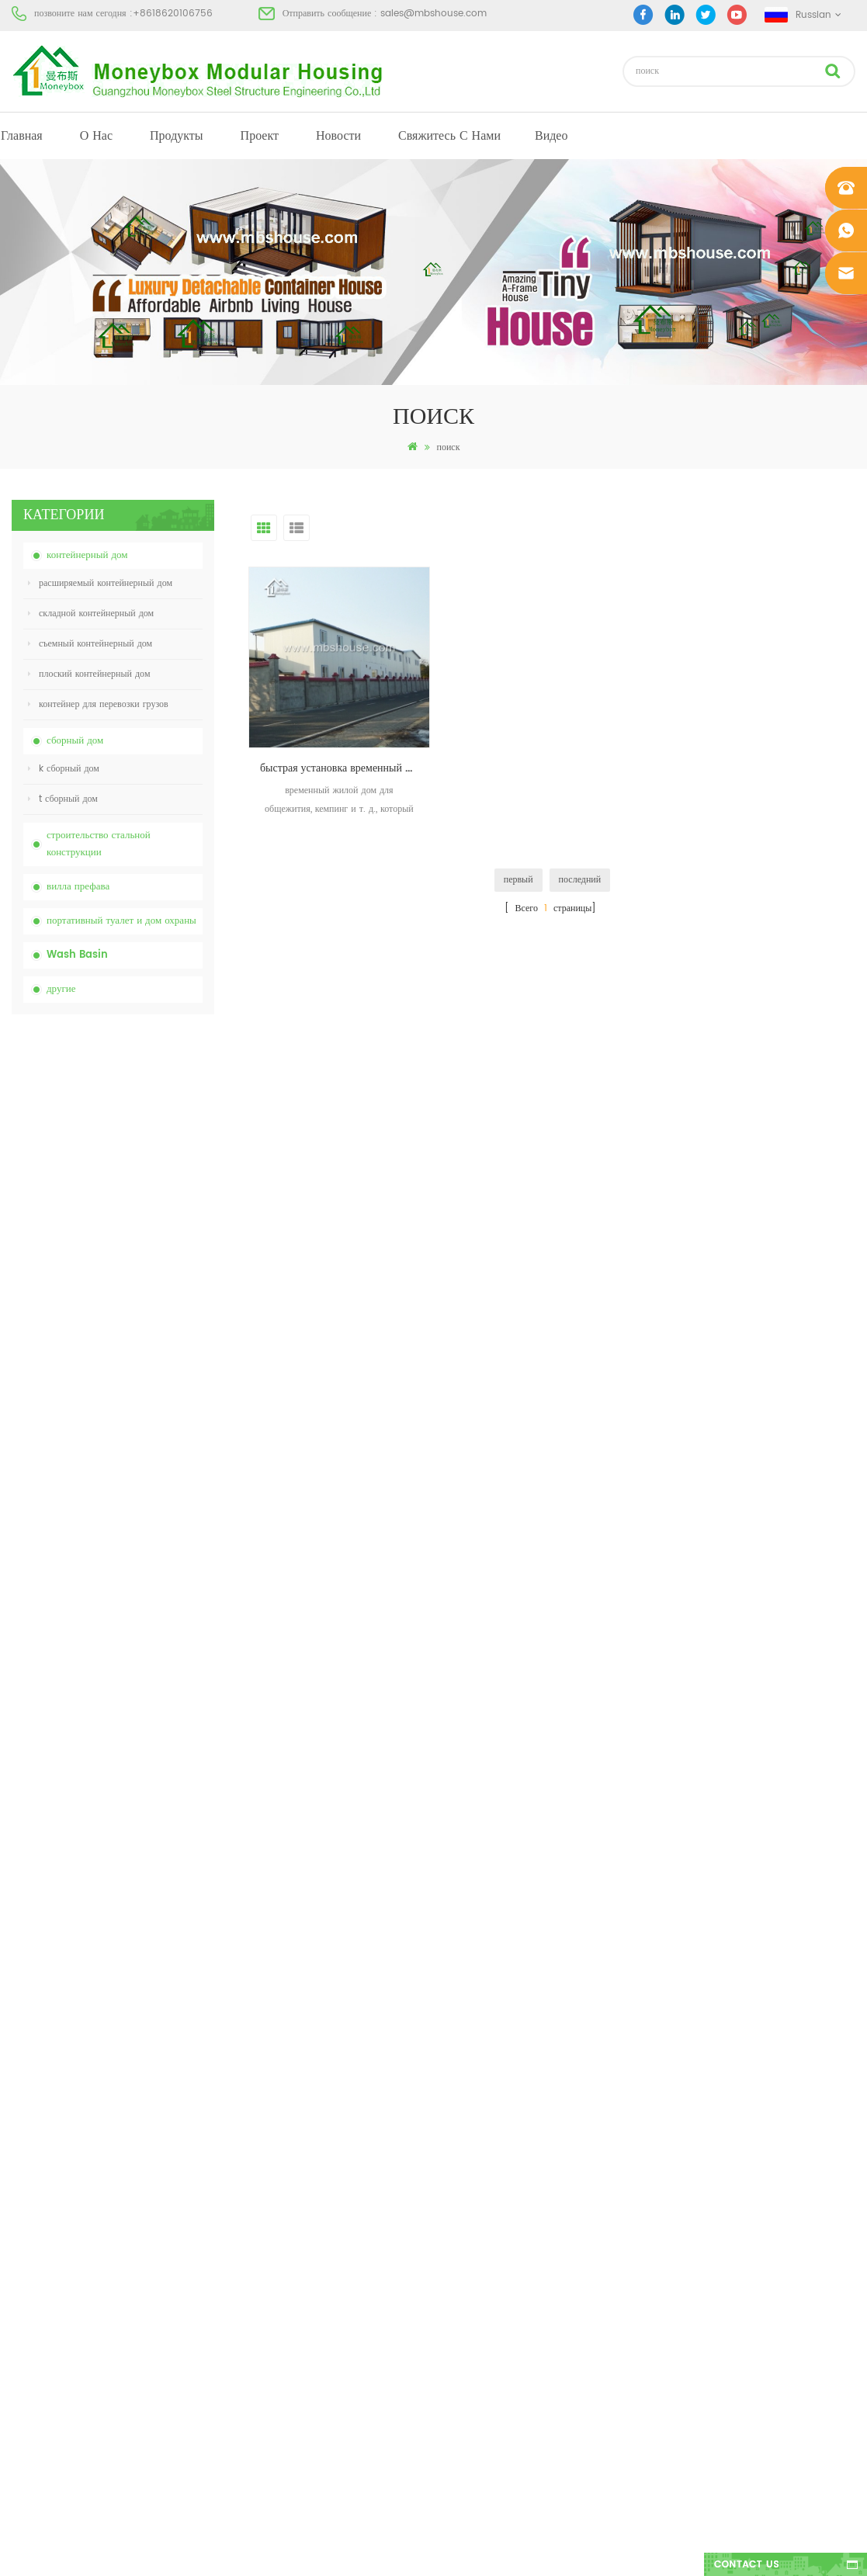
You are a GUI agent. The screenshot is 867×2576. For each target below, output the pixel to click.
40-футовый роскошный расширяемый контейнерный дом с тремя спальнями (147, 1684)
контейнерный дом (87, 555)
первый (518, 879)
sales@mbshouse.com (433, 13)
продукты (176, 136)
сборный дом (75, 741)
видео (551, 136)
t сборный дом (63, 799)
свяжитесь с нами (449, 136)
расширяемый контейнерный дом (100, 583)
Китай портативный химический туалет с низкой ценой (147, 1102)
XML (20, 2283)
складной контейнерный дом (91, 613)
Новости (338, 136)
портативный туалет (465, 2115)
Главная (22, 136)
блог (20, 2227)
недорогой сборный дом (473, 2199)
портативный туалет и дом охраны (121, 921)
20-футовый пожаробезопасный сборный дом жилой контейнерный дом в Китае (146, 1351)
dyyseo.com (673, 2550)
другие (61, 989)
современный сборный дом (480, 2143)
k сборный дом (63, 768)
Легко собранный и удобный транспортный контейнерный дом (148, 1434)
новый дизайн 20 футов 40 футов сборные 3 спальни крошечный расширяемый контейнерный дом (145, 1517)
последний (580, 879)
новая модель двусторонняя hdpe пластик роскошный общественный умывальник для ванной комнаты (145, 1601)
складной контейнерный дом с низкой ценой (147, 1267)
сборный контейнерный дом (481, 2171)
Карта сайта (36, 2255)
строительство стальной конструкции (99, 844)
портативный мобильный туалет (489, 2227)
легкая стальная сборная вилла (487, 2283)
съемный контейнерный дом (90, 643)
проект (260, 136)
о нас (96, 136)
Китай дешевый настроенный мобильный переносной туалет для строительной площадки (149, 1185)
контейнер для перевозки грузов (98, 704)
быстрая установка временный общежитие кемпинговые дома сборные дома (345, 768)
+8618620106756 (173, 13)
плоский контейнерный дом (89, 674)
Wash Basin (77, 955)
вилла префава (78, 887)
